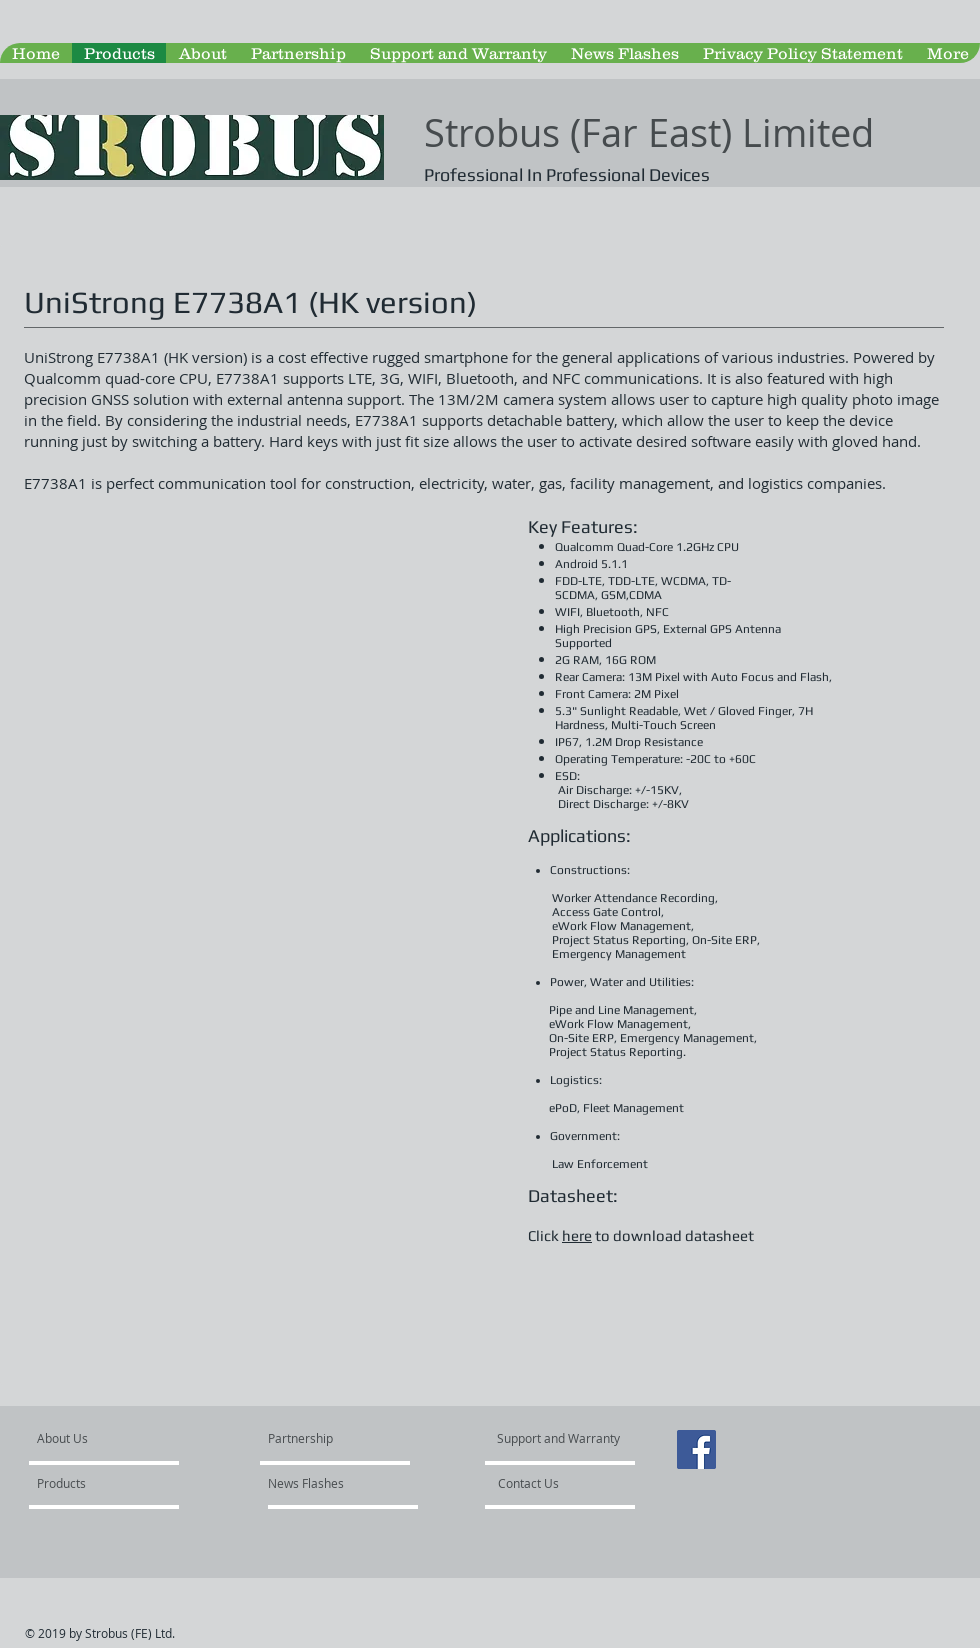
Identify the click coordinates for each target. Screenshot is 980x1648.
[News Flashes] (325, 1484)
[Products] (94, 1484)
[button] (259, 770)
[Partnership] (322, 1439)
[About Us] (113, 1439)
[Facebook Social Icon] (696, 1449)
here (577, 1235)
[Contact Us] (561, 1484)
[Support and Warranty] (561, 1439)
